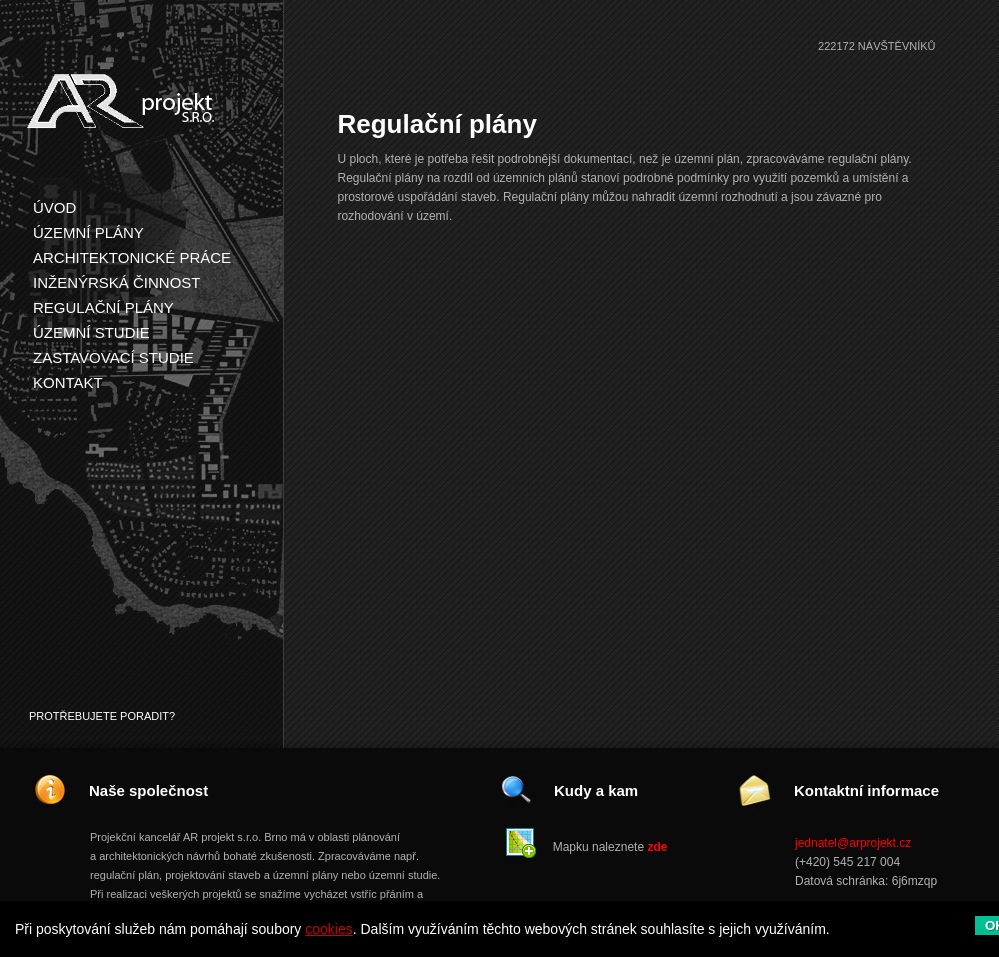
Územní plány (88, 232)
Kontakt (68, 382)
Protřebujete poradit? (102, 716)
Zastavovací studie (113, 357)
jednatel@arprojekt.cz (853, 843)
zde (657, 847)
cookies (328, 929)
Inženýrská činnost (117, 282)
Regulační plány (103, 307)
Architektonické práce (132, 257)
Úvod (54, 207)
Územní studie (91, 332)
